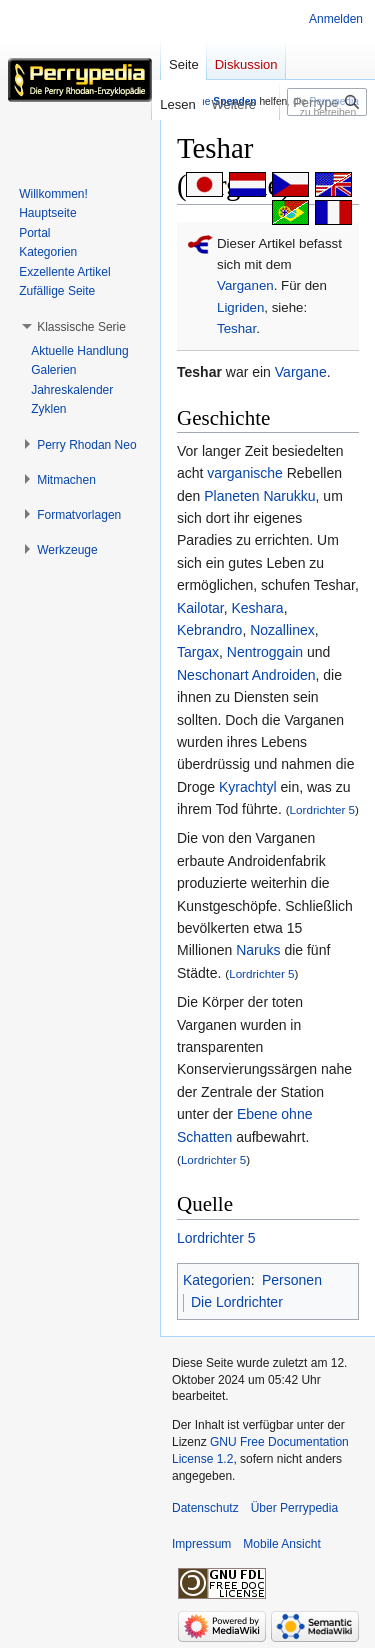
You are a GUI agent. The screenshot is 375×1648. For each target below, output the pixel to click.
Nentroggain (265, 652)
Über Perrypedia (294, 1508)
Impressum (201, 1544)
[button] (81, 327)
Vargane (301, 372)
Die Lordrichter (237, 1302)
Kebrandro (209, 630)
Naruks (258, 950)
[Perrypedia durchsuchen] (327, 102)
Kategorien (217, 1280)
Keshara (257, 608)
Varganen (245, 285)
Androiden (284, 675)
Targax (198, 652)
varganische (245, 473)
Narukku (289, 496)
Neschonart (213, 675)
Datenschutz (205, 1508)
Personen (292, 1280)
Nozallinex (282, 630)
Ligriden (240, 307)
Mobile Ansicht (281, 1544)
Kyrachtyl (248, 787)
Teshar (236, 328)
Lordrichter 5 (322, 809)
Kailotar (200, 608)
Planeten (231, 496)
